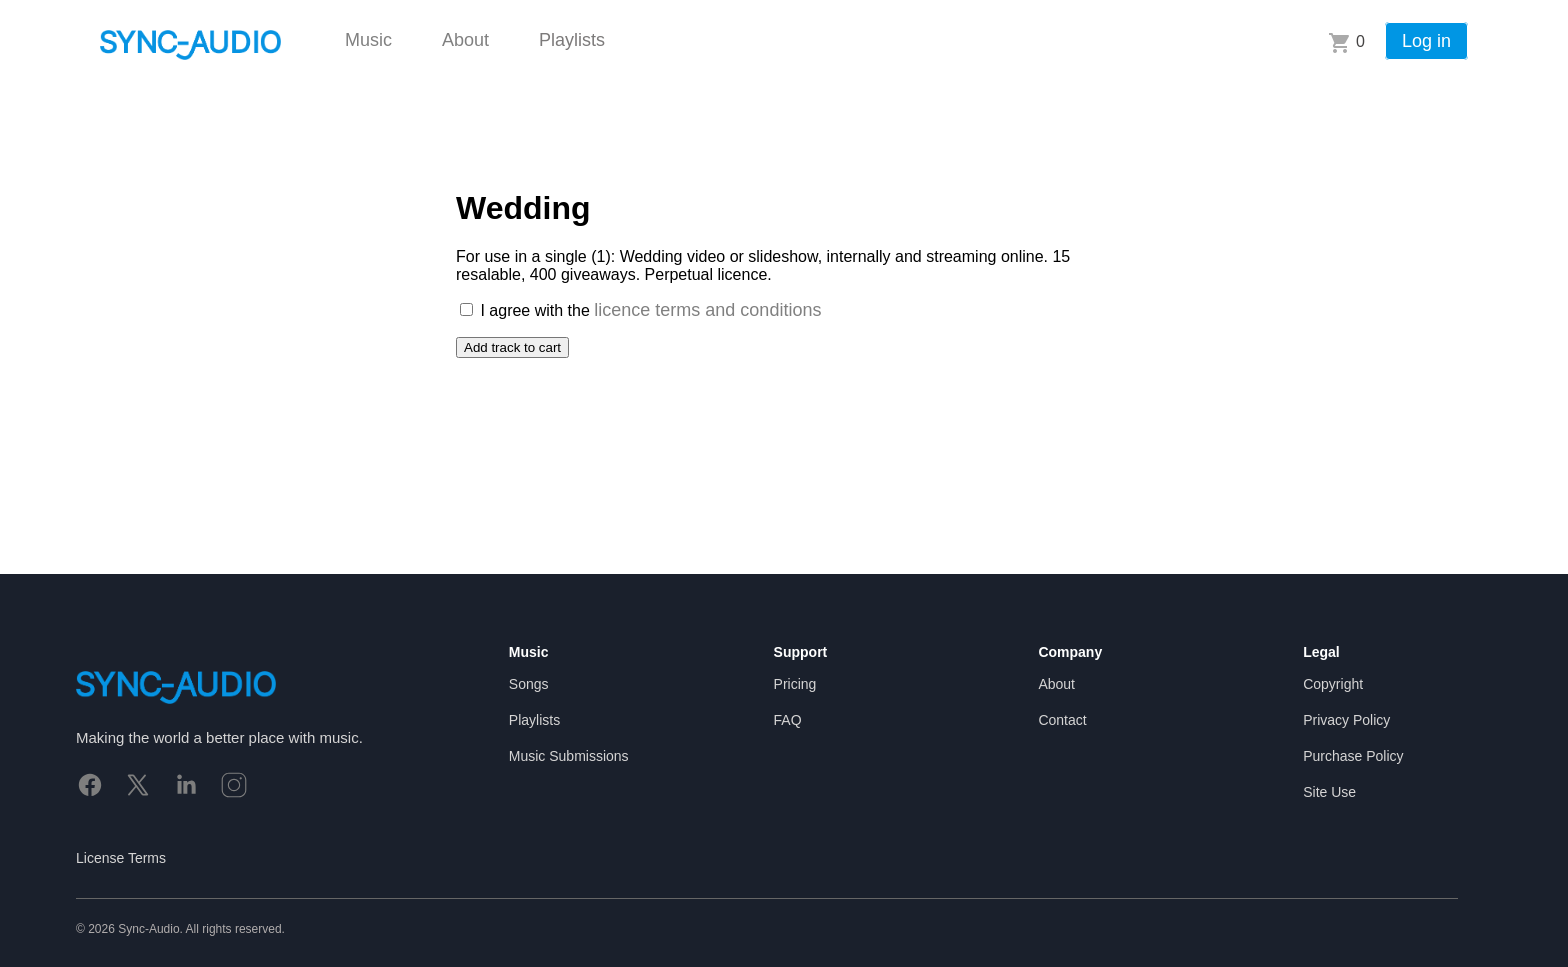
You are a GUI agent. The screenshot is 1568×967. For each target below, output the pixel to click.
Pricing (795, 684)
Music (368, 40)
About (465, 40)
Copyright (1333, 684)
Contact (1062, 720)
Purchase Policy (1353, 756)
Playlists (572, 40)
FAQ (788, 720)
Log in (1426, 41)
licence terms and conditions (707, 310)
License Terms (121, 858)
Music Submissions (569, 756)
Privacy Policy (1346, 720)
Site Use (1329, 792)
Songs (529, 684)
